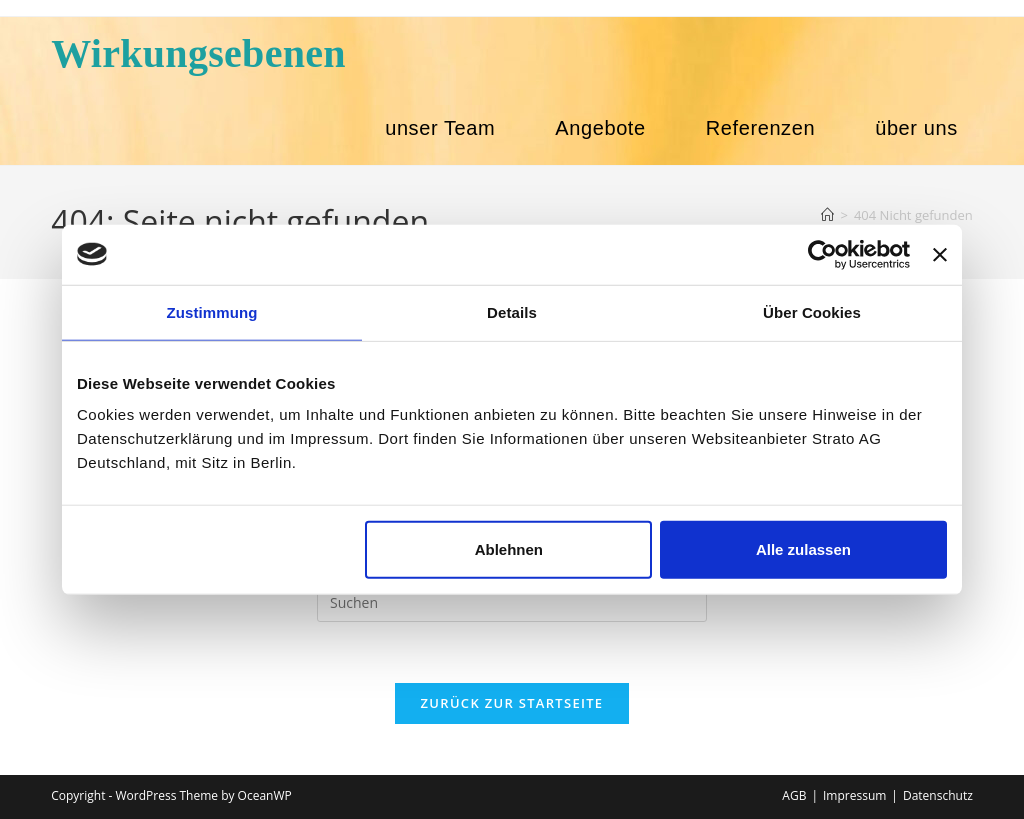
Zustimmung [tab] (212, 311)
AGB (794, 795)
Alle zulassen (803, 549)
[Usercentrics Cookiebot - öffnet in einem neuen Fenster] (822, 254)
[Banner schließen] (940, 254)
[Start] (827, 215)
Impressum (854, 795)
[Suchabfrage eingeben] (512, 602)
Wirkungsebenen (198, 53)
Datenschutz (938, 795)
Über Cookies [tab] (812, 311)
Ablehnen (509, 549)
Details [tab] (512, 311)
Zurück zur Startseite (512, 703)
